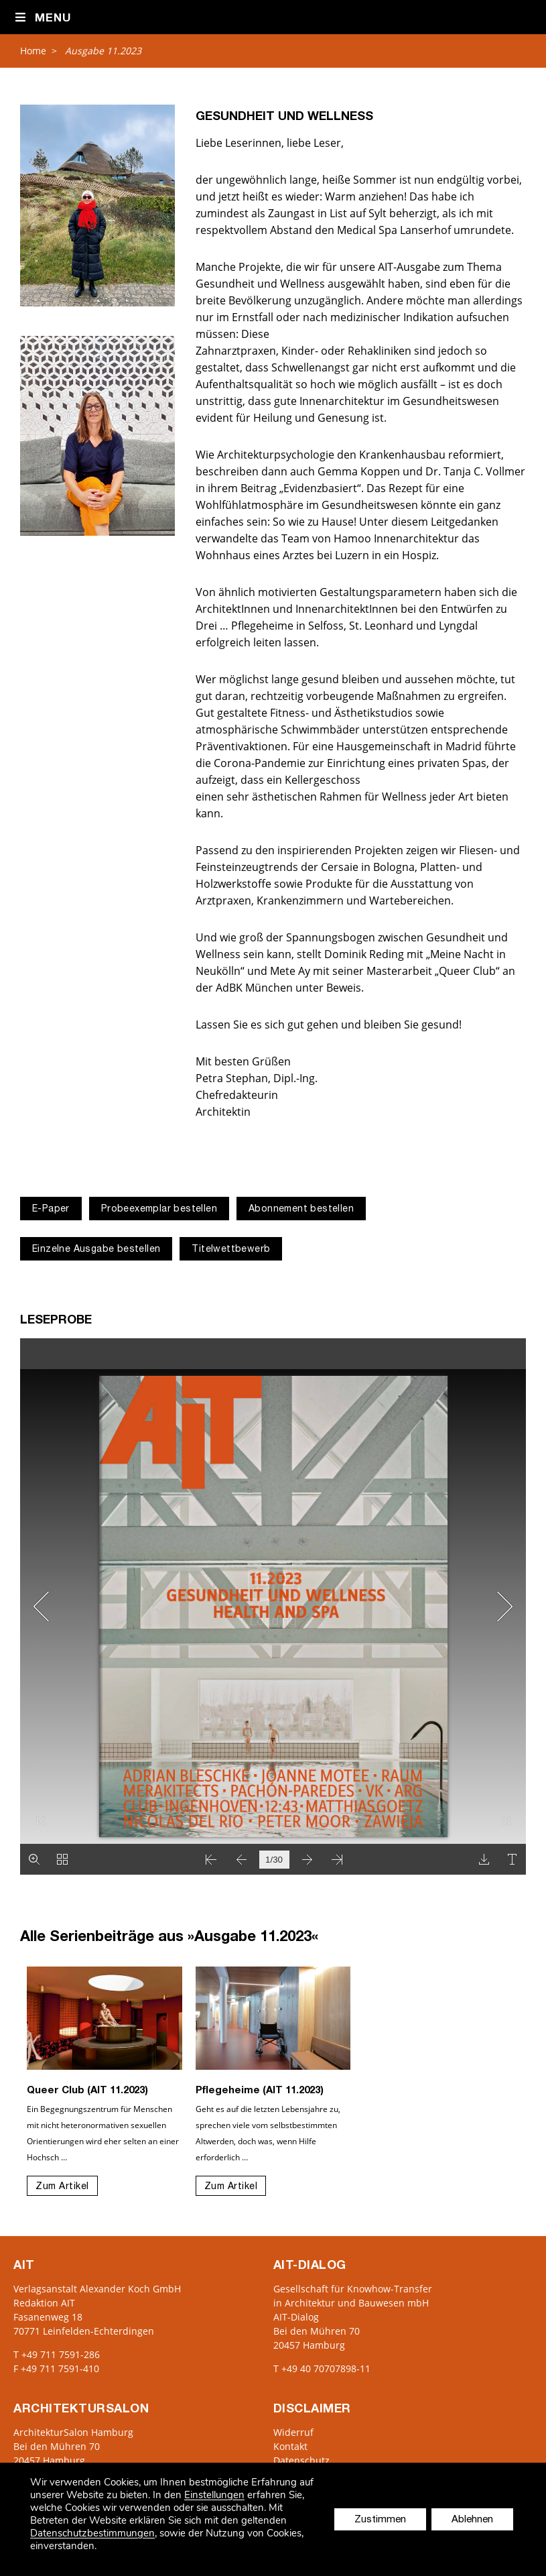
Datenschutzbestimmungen (92, 2533)
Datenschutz (301, 2460)
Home (33, 50)
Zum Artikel (62, 2187)
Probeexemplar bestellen (159, 1209)
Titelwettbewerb (231, 1249)
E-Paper (51, 1209)
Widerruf (293, 2432)
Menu (42, 18)
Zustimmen (380, 2520)
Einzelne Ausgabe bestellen (96, 1249)
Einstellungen (214, 2495)
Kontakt (290, 2446)
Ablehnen (472, 2520)
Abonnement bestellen (301, 1209)
